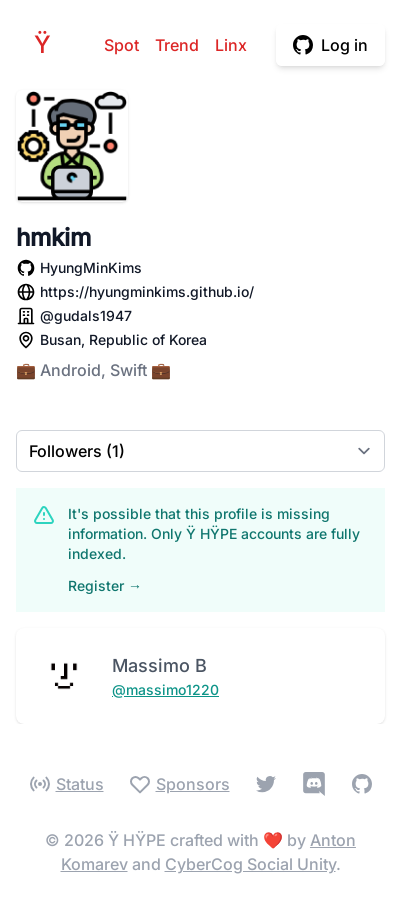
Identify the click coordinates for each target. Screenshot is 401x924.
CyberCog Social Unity (250, 864)
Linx (231, 45)
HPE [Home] (48, 44)
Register (105, 585)
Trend (177, 45)
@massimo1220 (165, 689)
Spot (121, 45)
